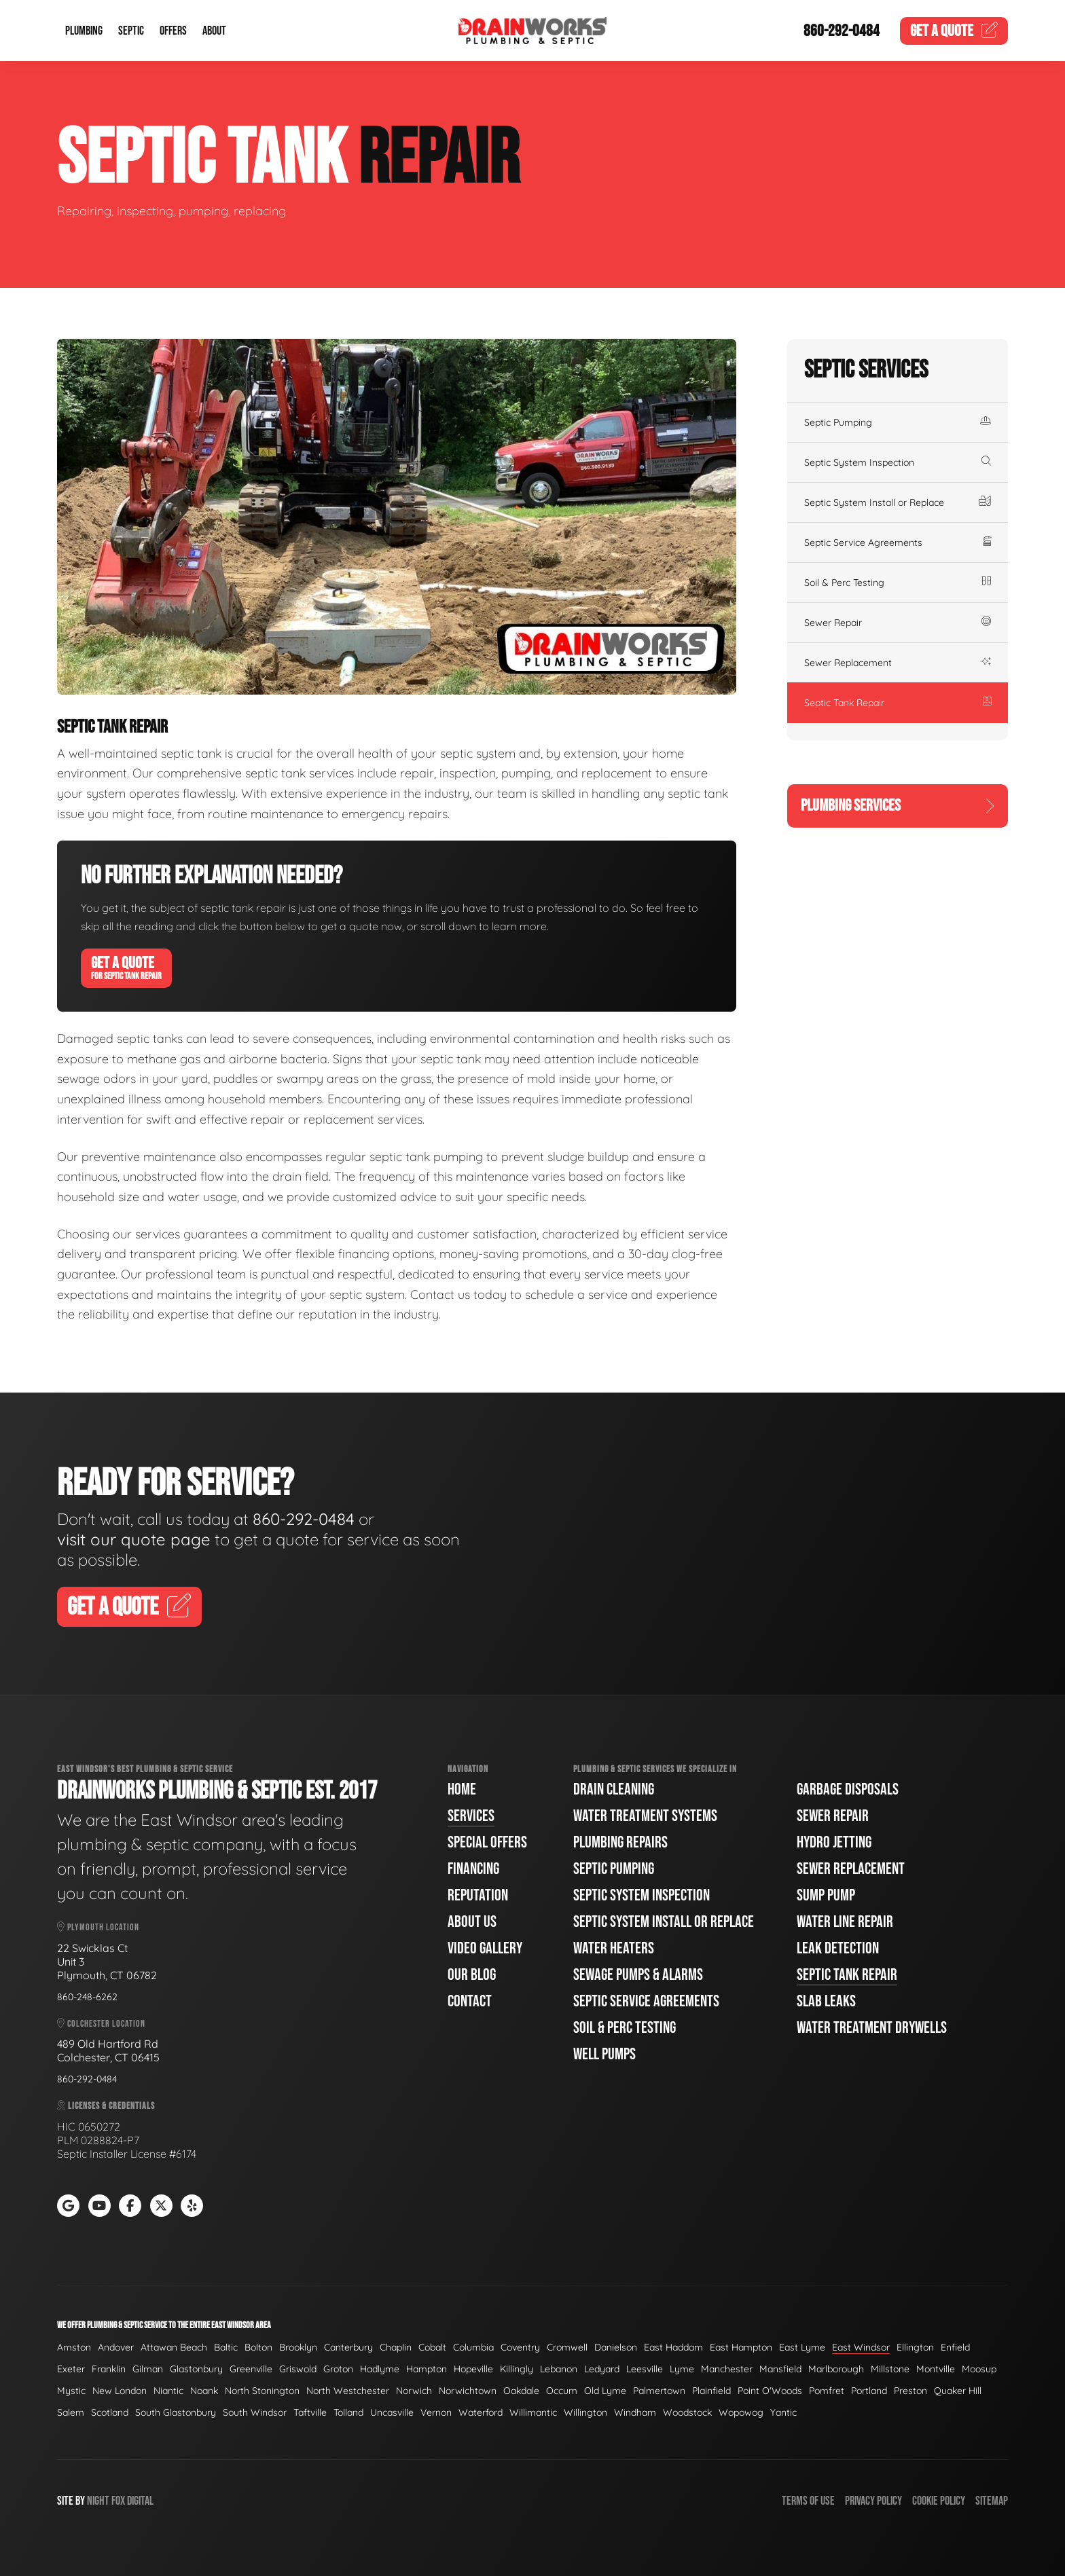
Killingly (516, 2369)
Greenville (251, 2369)
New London (119, 2391)
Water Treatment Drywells (872, 2028)
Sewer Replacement (897, 663)
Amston (74, 2347)
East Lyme (802, 2347)
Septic (131, 31)
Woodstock (687, 2412)
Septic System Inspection (897, 462)
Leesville (644, 2369)
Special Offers (487, 1842)
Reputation (478, 1895)
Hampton (426, 2369)
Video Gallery (485, 1948)
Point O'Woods (770, 2391)
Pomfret (826, 2391)
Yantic (783, 2412)
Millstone (890, 2369)
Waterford (480, 2412)
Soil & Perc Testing (897, 582)
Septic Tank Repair (897, 703)
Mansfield (780, 2369)
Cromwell (567, 2347)
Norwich (414, 2391)
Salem (70, 2412)
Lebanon (558, 2369)
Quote (954, 31)
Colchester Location (101, 2023)
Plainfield (711, 2391)
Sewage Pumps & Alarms (638, 1975)
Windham (635, 2412)
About (214, 31)
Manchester (727, 2369)
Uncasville (392, 2412)
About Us (472, 1922)
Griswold (298, 2369)
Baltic (226, 2347)
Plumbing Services (897, 805)
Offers (173, 31)
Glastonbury (196, 2369)
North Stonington (262, 2391)
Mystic (71, 2391)
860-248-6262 (87, 1997)
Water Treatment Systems (645, 1816)
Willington (585, 2412)
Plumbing (84, 31)
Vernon (436, 2412)
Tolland (348, 2412)
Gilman (147, 2369)
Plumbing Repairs (620, 1842)
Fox (118, 2501)
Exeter (71, 2369)
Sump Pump (826, 1895)
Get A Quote (126, 967)
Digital (140, 2501)
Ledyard (601, 2369)
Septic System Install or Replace (897, 502)
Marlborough (836, 2369)
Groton (338, 2369)
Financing (473, 1869)
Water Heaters (613, 1948)
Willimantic (533, 2412)
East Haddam (673, 2347)
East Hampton (741, 2347)
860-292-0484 (842, 31)
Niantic (168, 2391)
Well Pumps (604, 2054)
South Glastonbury (175, 2412)
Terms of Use (808, 2501)
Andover (116, 2347)
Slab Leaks (826, 2001)
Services (471, 1816)
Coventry (520, 2347)
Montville (935, 2369)
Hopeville (473, 2369)
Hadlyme (379, 2369)
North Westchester (347, 2391)
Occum (561, 2391)
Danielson (615, 2347)
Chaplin (396, 2347)
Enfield (955, 2347)
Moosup (979, 2369)
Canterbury (348, 2347)
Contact (470, 2001)
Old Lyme (605, 2391)
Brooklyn (298, 2347)
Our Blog (472, 1975)
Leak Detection (838, 1948)
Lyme (682, 2369)
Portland (869, 2391)
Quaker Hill (957, 2391)
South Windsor (255, 2412)
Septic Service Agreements (897, 542)
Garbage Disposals (848, 1789)
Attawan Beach (174, 2347)
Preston (910, 2391)
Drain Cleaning (613, 1789)
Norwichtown (468, 2391)
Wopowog (741, 2412)
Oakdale (521, 2391)
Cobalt (432, 2347)
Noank (204, 2391)
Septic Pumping (897, 422)
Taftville (310, 2412)
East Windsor (861, 2347)
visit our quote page (134, 1539)
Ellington (915, 2347)
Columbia (473, 2347)
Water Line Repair (845, 1922)
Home (462, 1789)
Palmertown (659, 2391)
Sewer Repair (897, 623)
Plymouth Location (98, 1927)
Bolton (258, 2347)
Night (98, 2501)
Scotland (109, 2412)
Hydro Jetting (834, 1842)
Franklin (109, 2369)
